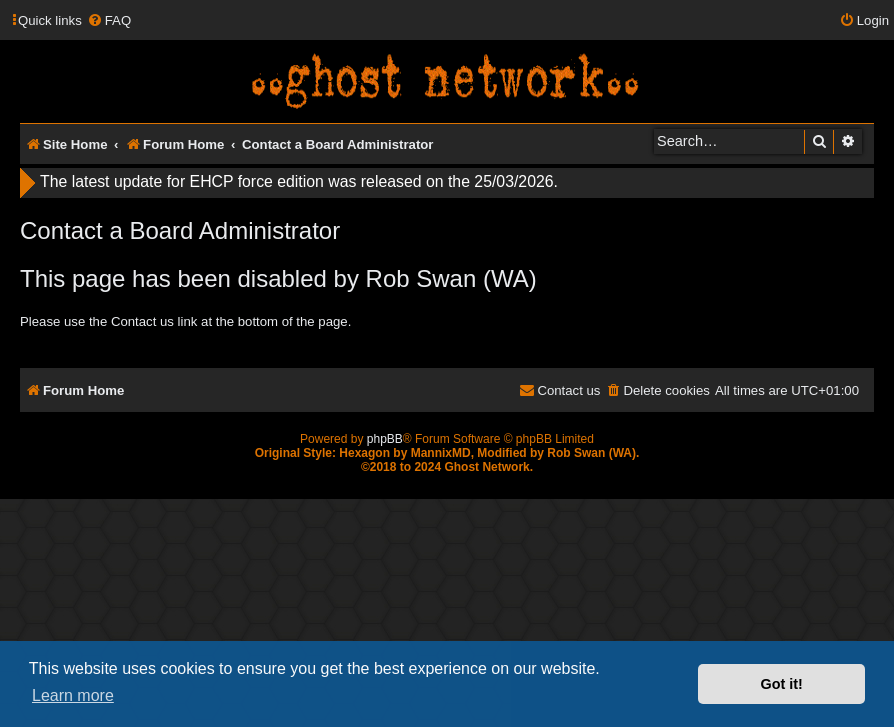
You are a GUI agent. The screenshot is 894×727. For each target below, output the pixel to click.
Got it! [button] (782, 684)
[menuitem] (109, 20)
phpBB (385, 439)
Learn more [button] (73, 695)
